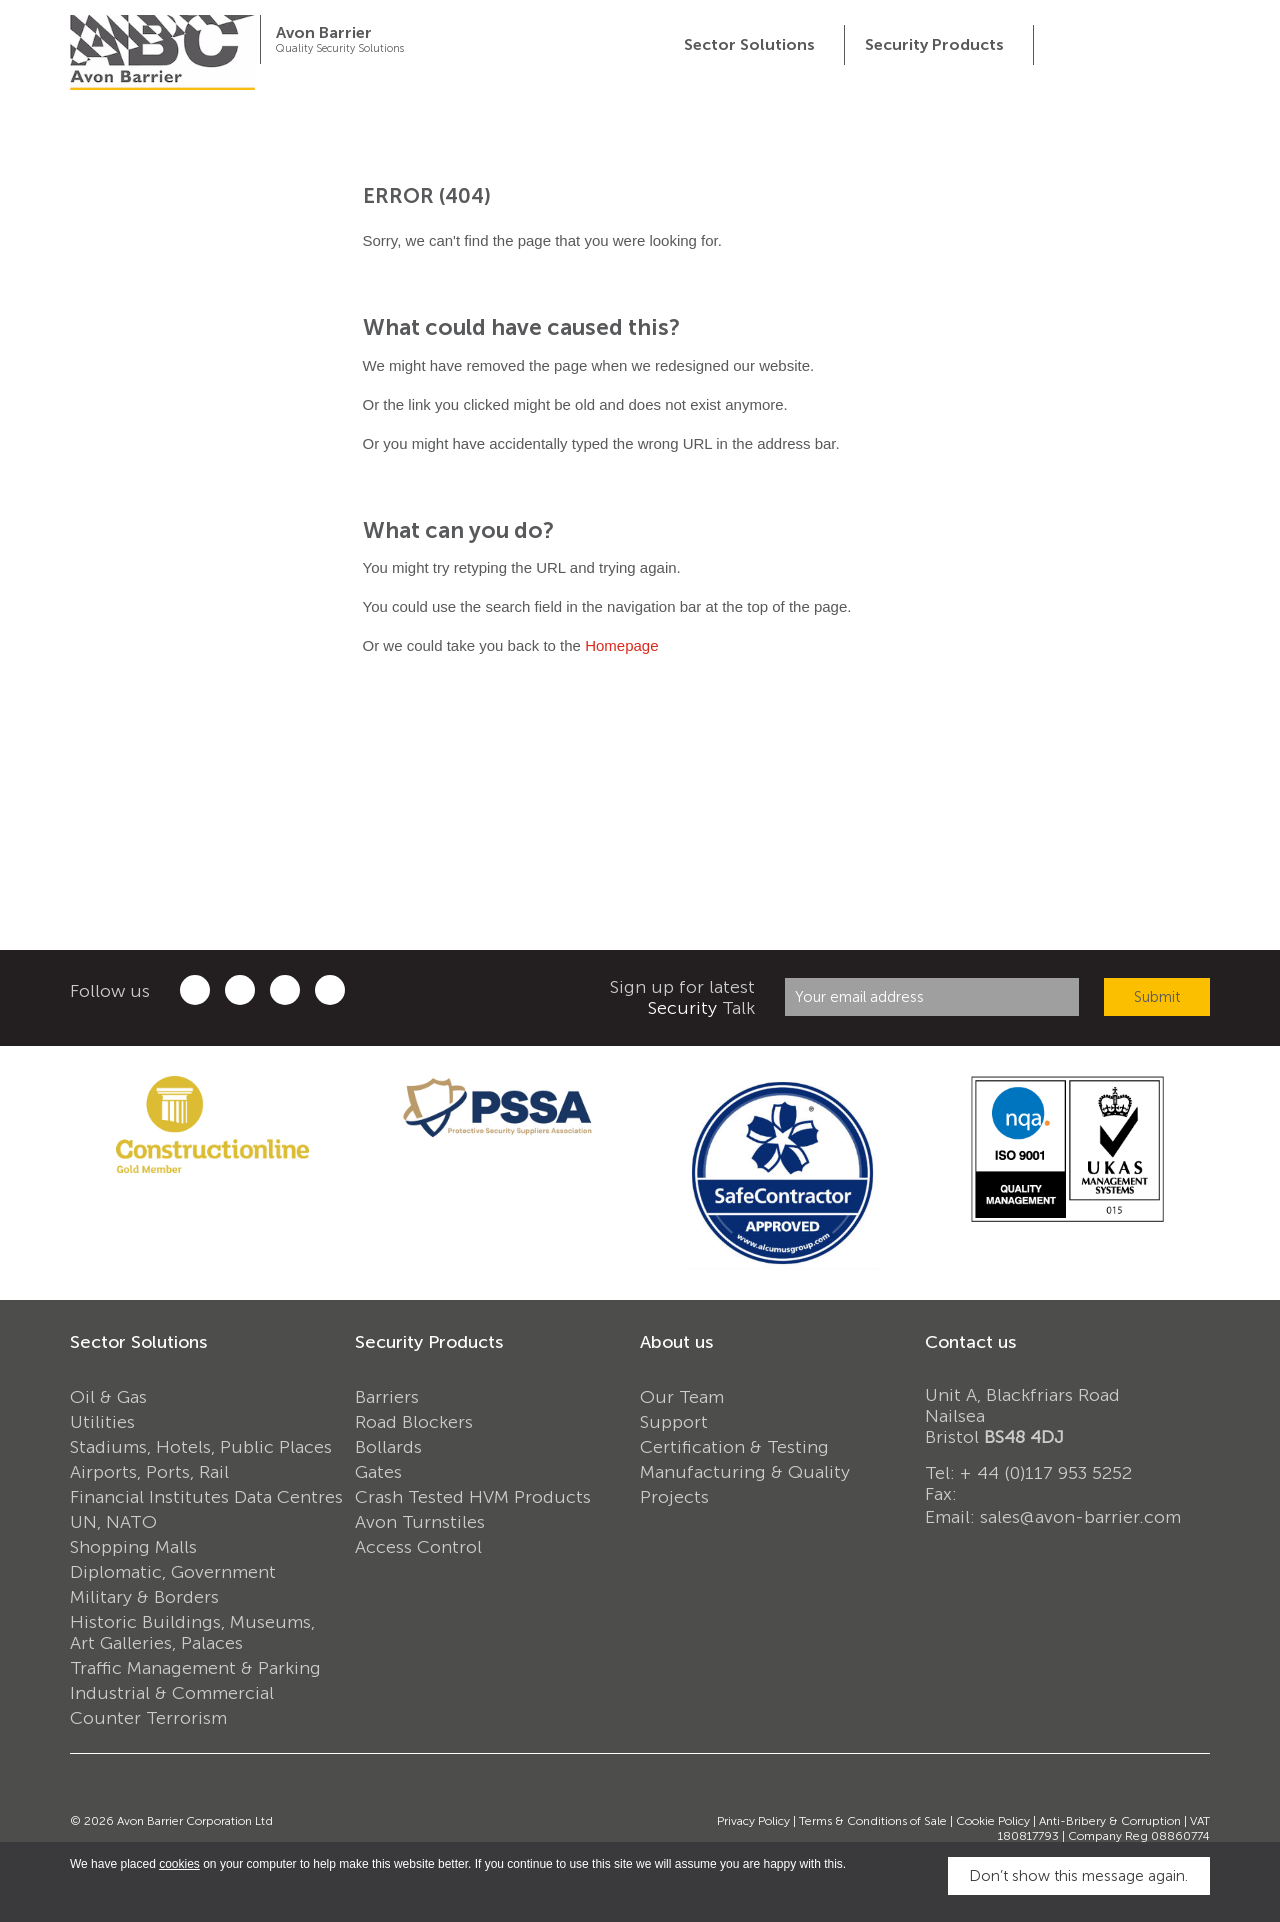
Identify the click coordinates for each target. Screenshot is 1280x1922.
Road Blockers (414, 1422)
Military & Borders (144, 1597)
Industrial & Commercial (172, 1693)
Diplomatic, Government (173, 1572)
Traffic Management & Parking (195, 1668)
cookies (179, 1864)
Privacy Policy (753, 1821)
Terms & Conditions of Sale (873, 1821)
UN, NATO (113, 1522)
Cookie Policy (993, 1821)
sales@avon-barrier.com (1080, 1517)
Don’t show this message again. (1078, 1876)
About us (676, 1342)
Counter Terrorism (148, 1718)
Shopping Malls (133, 1547)
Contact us (970, 1342)
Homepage (621, 645)
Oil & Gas (108, 1397)
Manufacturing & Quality (745, 1472)
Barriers (387, 1397)
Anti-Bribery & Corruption (1110, 1821)
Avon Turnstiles (420, 1522)
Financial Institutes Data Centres (206, 1497)
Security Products (429, 1342)
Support (674, 1422)
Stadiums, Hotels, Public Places (201, 1447)
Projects (674, 1497)
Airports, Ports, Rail (149, 1472)
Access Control (418, 1547)
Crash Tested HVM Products (473, 1497)
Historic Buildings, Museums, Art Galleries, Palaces (192, 1632)
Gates (378, 1472)
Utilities (102, 1422)
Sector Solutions (138, 1342)
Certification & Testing (734, 1447)
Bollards (388, 1447)
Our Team (682, 1397)
